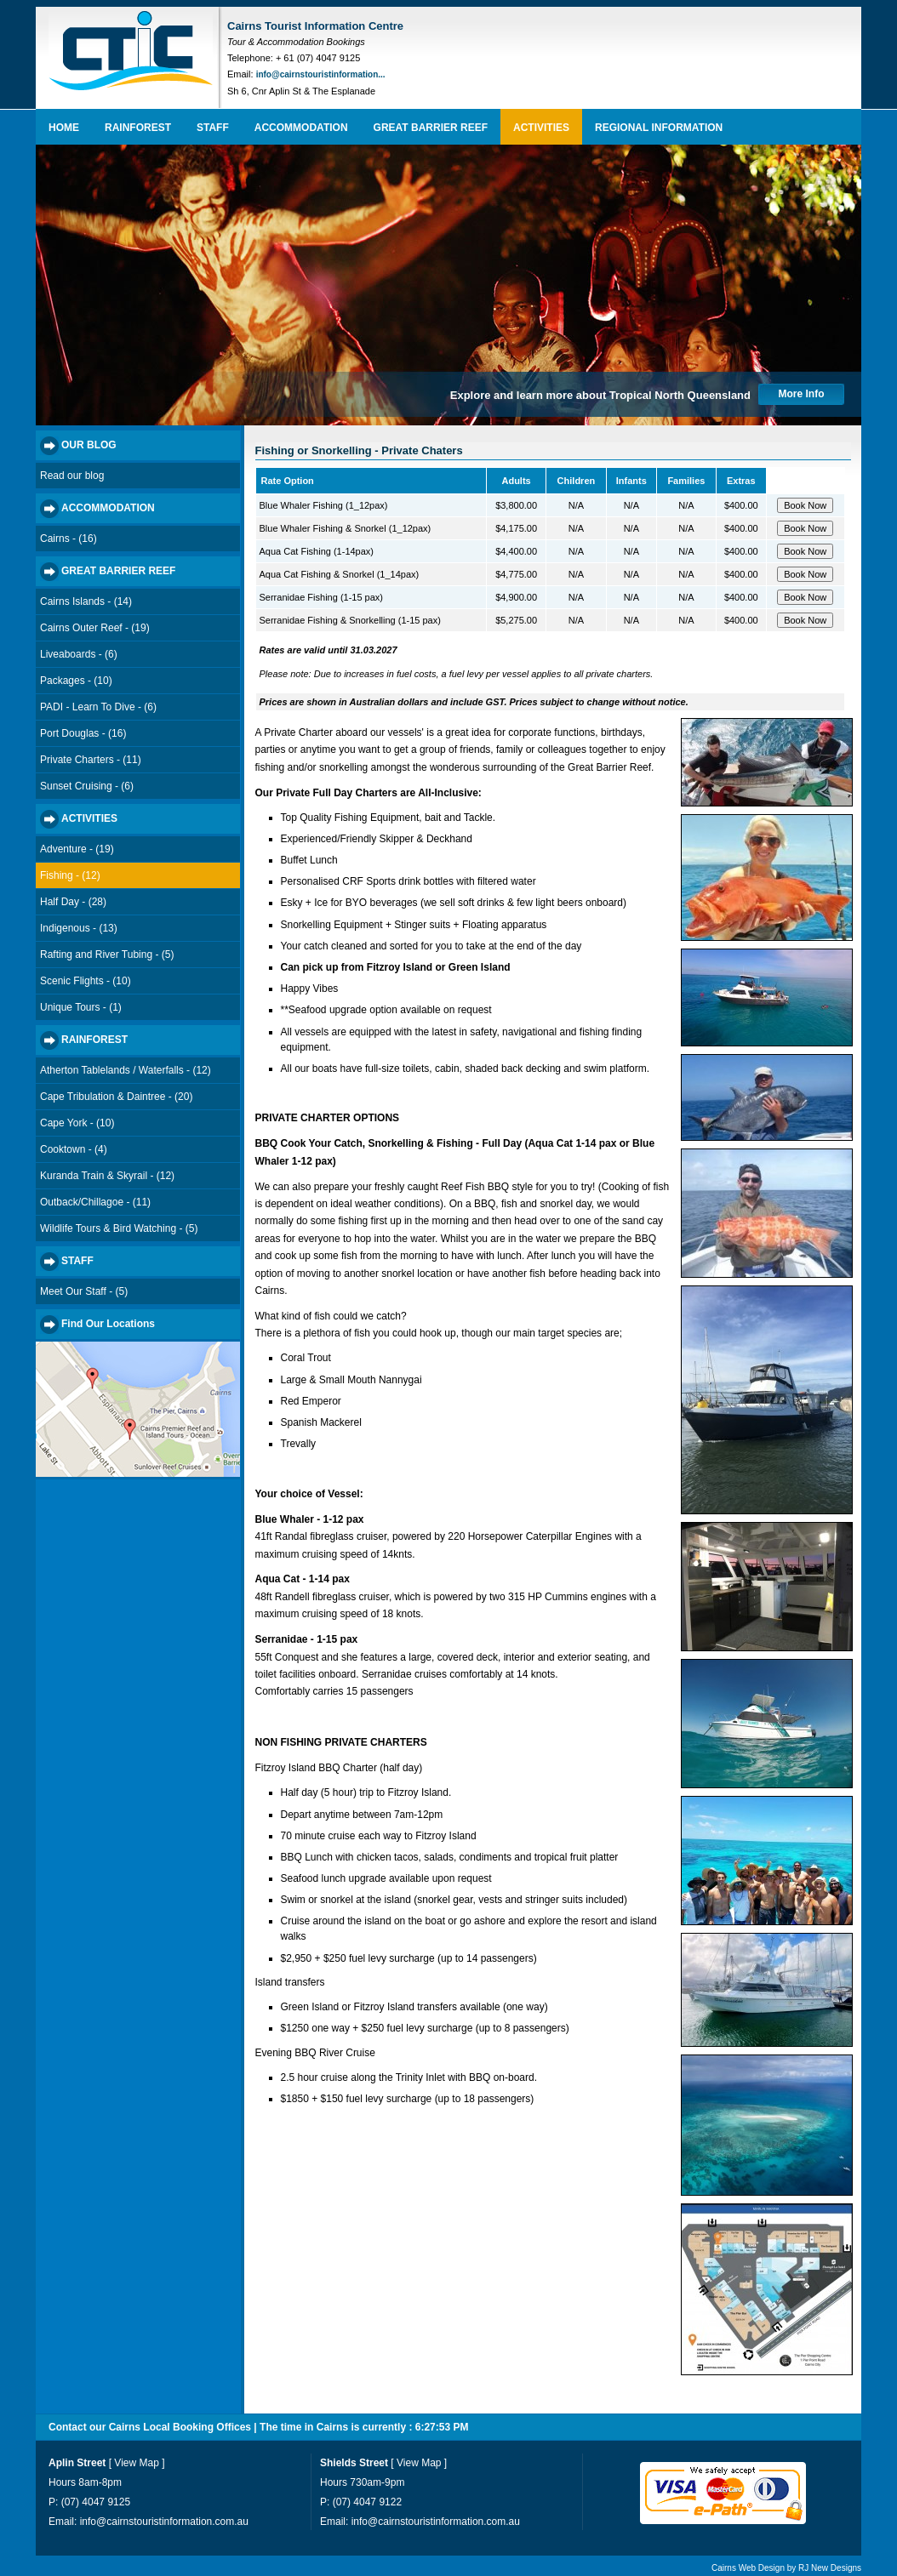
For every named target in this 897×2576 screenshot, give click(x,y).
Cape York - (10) (77, 1123)
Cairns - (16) (68, 538)
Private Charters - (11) (90, 760)
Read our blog (72, 476)
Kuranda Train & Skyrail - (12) (107, 1176)
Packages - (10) (76, 681)
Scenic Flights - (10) (85, 981)
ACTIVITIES (541, 128)
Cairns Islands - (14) (86, 601)
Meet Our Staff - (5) (84, 1291)
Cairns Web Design (748, 2568)
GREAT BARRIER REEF (431, 128)
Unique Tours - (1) (81, 1007)
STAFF (213, 128)
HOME (64, 128)
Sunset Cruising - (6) (87, 786)
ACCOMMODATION (301, 128)
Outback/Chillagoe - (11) (95, 1202)
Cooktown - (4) (73, 1149)
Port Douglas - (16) (83, 733)
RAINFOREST (138, 128)
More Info (802, 394)
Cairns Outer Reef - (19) (95, 628)
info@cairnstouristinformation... (321, 74)
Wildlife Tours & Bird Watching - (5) (118, 1228)
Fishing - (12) (70, 875)
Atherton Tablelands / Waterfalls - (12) (125, 1070)
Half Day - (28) (73, 902)
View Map (136, 2463)
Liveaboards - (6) (78, 654)
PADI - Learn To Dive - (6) (98, 707)
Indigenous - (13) (78, 928)
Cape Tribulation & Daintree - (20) (116, 1097)
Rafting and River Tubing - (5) (107, 954)
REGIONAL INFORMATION (659, 128)
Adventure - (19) (77, 849)
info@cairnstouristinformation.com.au (164, 2522)
